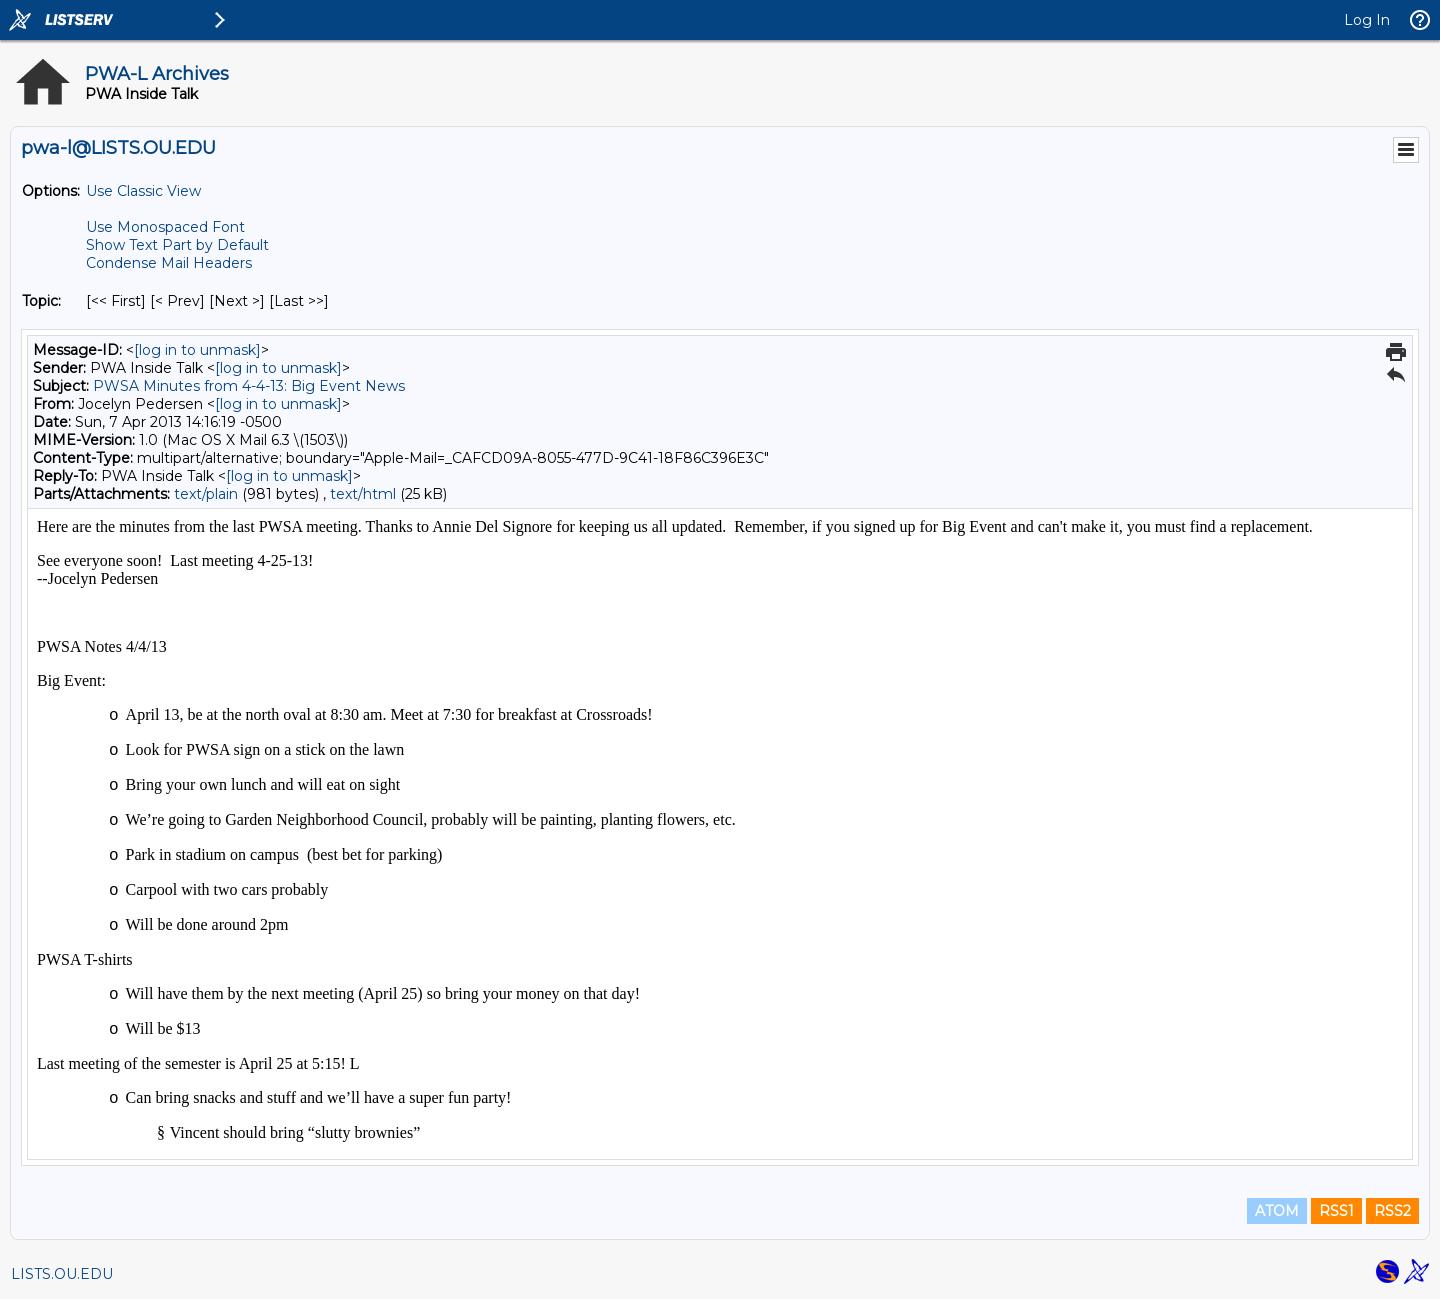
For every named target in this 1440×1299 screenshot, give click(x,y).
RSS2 (1392, 1211)
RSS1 (1336, 1211)
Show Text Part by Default (177, 245)
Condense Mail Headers (169, 263)
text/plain (206, 494)
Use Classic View (143, 191)
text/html (363, 494)
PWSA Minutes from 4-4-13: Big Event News (249, 386)
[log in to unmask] (197, 350)
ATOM (1277, 1211)
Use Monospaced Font (165, 227)
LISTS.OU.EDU (62, 1274)
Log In (1367, 20)
